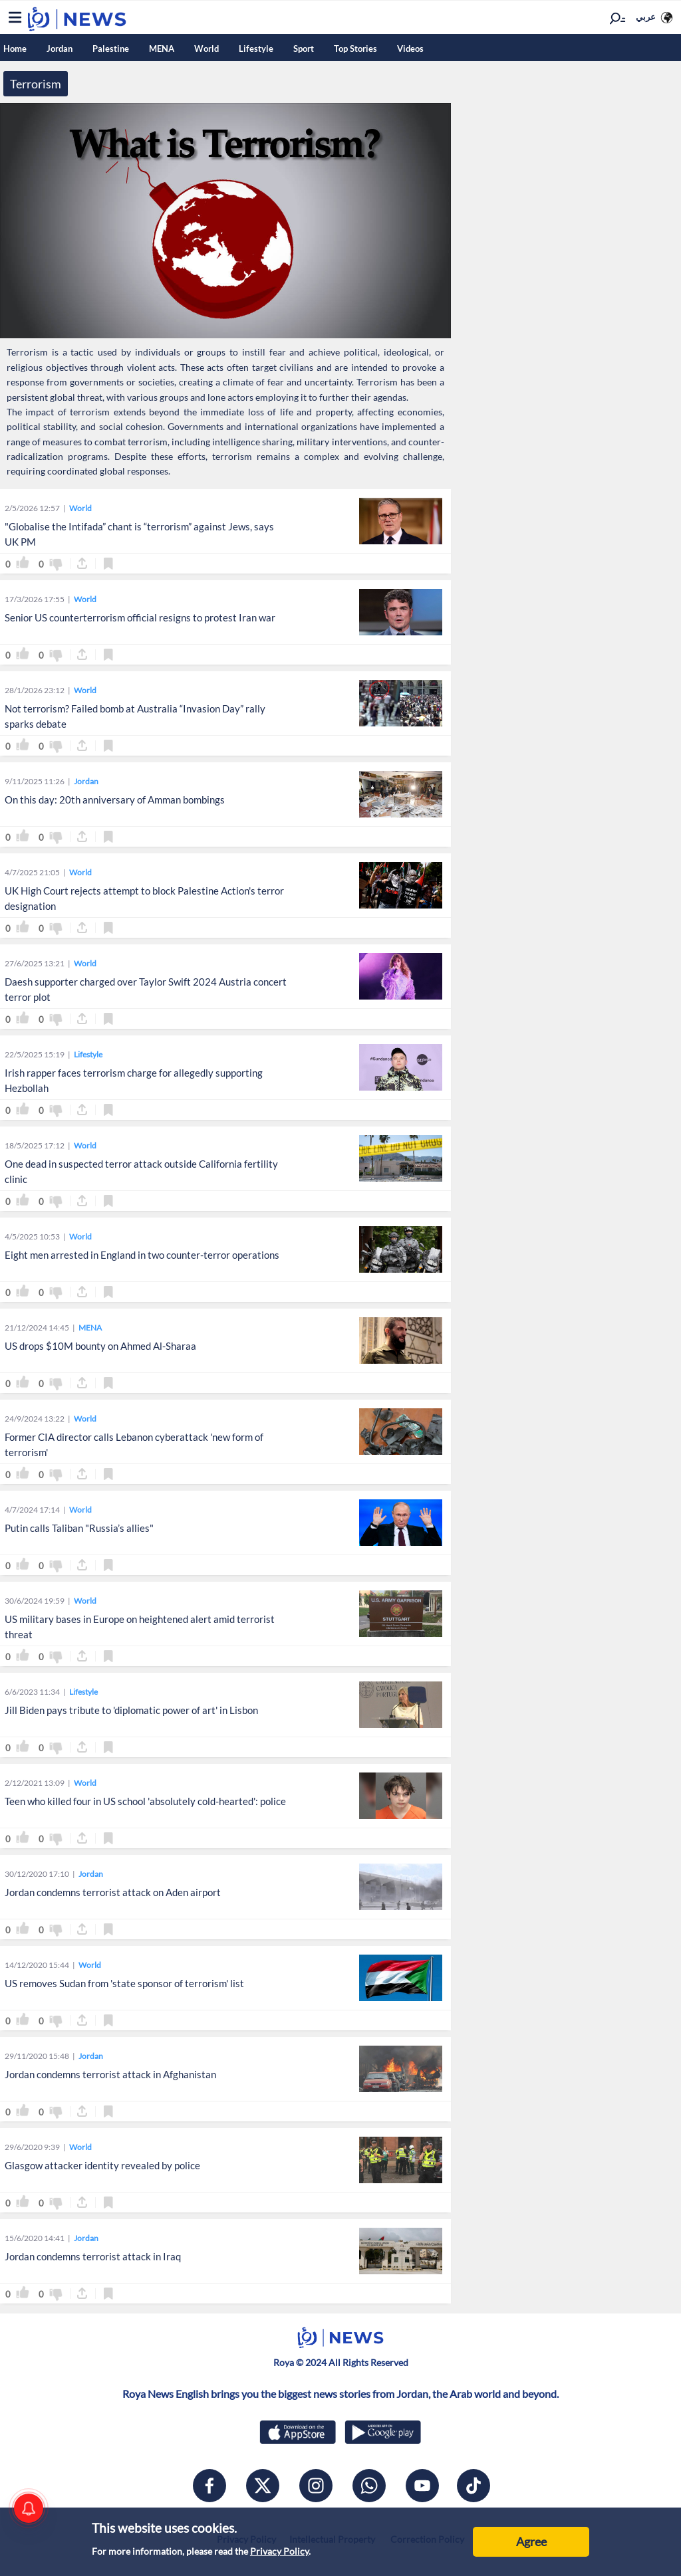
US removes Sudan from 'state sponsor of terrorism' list (124, 1983)
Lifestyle (256, 48)
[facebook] (209, 2485)
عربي (646, 16)
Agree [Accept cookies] (531, 2541)
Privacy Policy (279, 2551)
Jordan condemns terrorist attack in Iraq (93, 2256)
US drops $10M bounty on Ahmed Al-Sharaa (100, 1346)
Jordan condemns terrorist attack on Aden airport (113, 1892)
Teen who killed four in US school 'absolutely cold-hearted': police (145, 1801)
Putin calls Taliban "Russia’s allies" (79, 1528)
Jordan (59, 48)
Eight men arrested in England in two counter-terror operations (142, 1255)
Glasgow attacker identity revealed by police (102, 2165)
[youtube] (422, 2485)
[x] (262, 2485)
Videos (410, 48)
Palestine (110, 48)
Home (15, 48)
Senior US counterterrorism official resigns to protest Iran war (140, 617)
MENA (161, 48)
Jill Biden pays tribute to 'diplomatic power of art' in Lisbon (131, 1710)
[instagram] (316, 2485)
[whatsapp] (369, 2485)
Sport (303, 48)
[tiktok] (473, 2485)
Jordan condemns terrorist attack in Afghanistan (110, 2074)
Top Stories (355, 48)
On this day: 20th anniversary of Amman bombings (115, 799)
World (206, 48)
